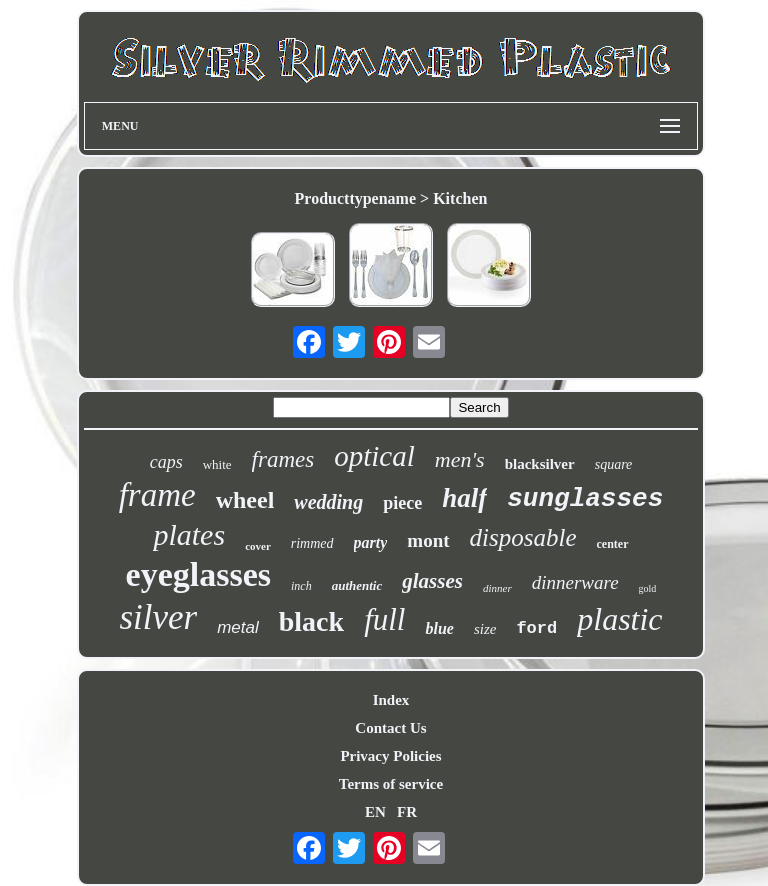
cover (258, 546)
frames (283, 459)
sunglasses (585, 499)
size (485, 629)
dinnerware (575, 582)
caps (166, 462)
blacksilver (540, 464)
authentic (357, 585)
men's (460, 459)
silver (158, 617)
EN (375, 812)
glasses (432, 581)
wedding (328, 502)
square (614, 464)
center (613, 544)
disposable (523, 537)
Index (391, 700)
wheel (245, 500)
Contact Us (390, 728)
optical (374, 456)
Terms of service (391, 784)
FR (407, 812)
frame (157, 495)
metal (238, 627)
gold (648, 588)
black (311, 621)
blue (439, 628)
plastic (619, 619)
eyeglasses (198, 574)
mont (428, 540)
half (464, 498)
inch (301, 586)
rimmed (312, 543)
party (371, 542)
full (384, 619)
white (217, 464)
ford (536, 628)
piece (402, 503)
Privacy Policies (390, 756)
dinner (497, 588)
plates (189, 534)
